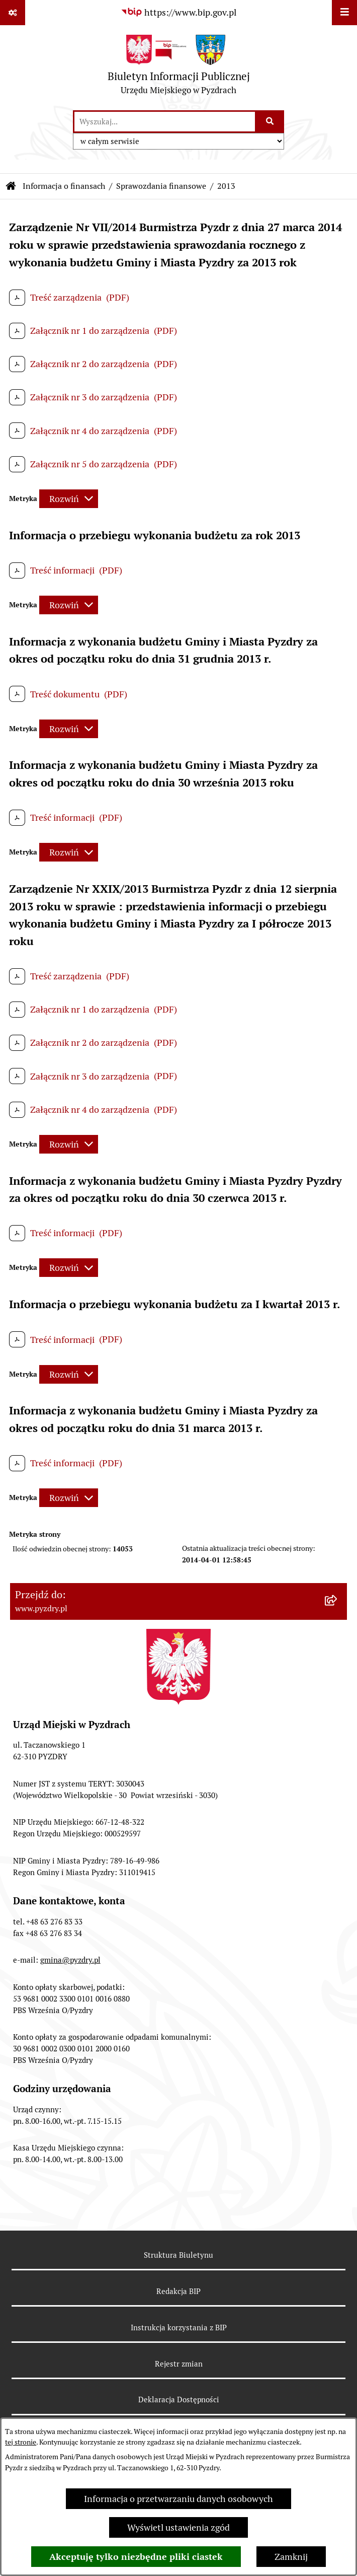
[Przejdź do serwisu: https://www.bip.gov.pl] (178, 12)
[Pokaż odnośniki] (12, 12)
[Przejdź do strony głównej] (179, 67)
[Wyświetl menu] (344, 12)
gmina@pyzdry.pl (70, 1960)
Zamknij (291, 2556)
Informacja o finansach (64, 186)
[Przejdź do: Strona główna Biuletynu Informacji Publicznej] (11, 186)
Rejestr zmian (179, 2364)
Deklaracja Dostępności (178, 2399)
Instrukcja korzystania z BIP (179, 2327)
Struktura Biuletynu (178, 2255)
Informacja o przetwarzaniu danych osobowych (178, 2499)
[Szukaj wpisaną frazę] (270, 121)
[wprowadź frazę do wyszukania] (164, 121)
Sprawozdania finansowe (161, 186)
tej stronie (20, 2442)
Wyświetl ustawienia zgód (178, 2527)
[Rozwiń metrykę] (68, 498)
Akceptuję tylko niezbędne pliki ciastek (136, 2556)
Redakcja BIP (178, 2291)
